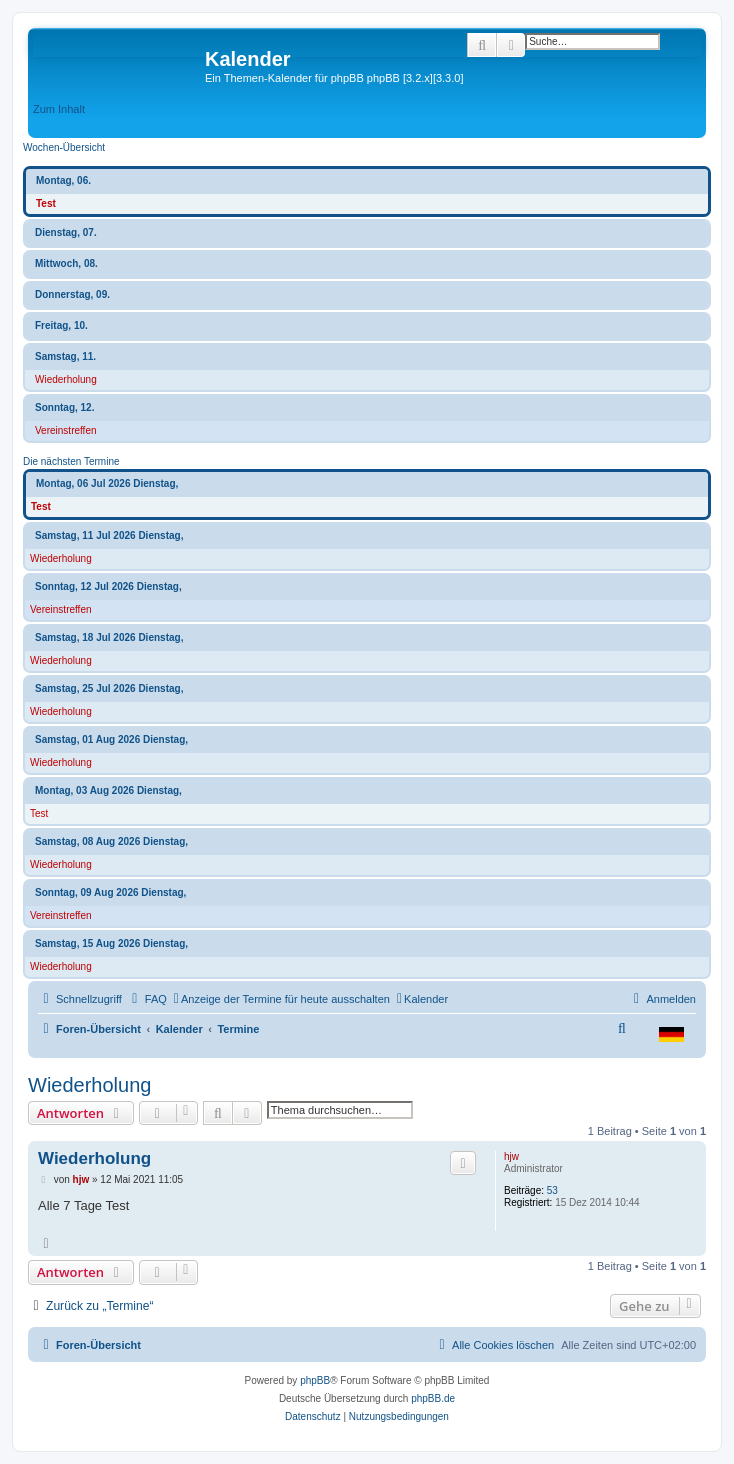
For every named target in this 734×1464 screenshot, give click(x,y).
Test (46, 203)
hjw (511, 1156)
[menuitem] (147, 999)
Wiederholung (66, 379)
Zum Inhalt (59, 109)
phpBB (315, 1380)
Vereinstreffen (66, 430)
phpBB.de (433, 1398)
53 (552, 1190)
